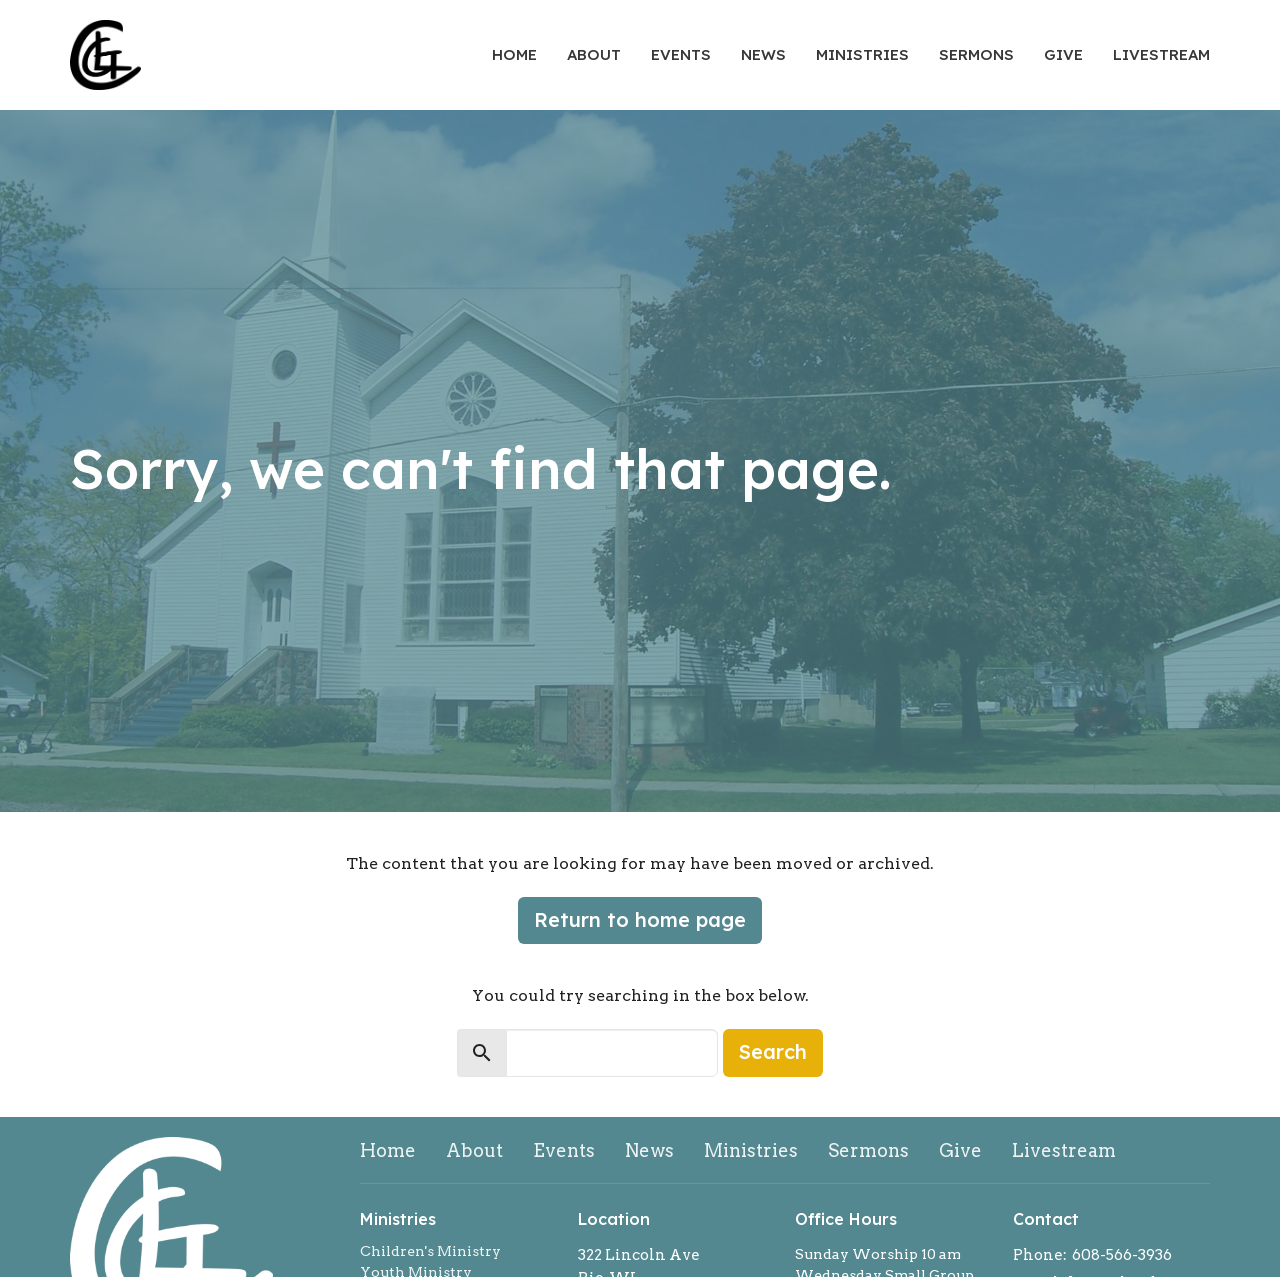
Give (1063, 54)
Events (681, 54)
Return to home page (640, 919)
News (763, 54)
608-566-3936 (1122, 1255)
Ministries (862, 54)
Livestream (1161, 54)
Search (773, 1051)
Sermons (976, 54)
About (594, 54)
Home (514, 54)
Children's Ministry (430, 1251)
